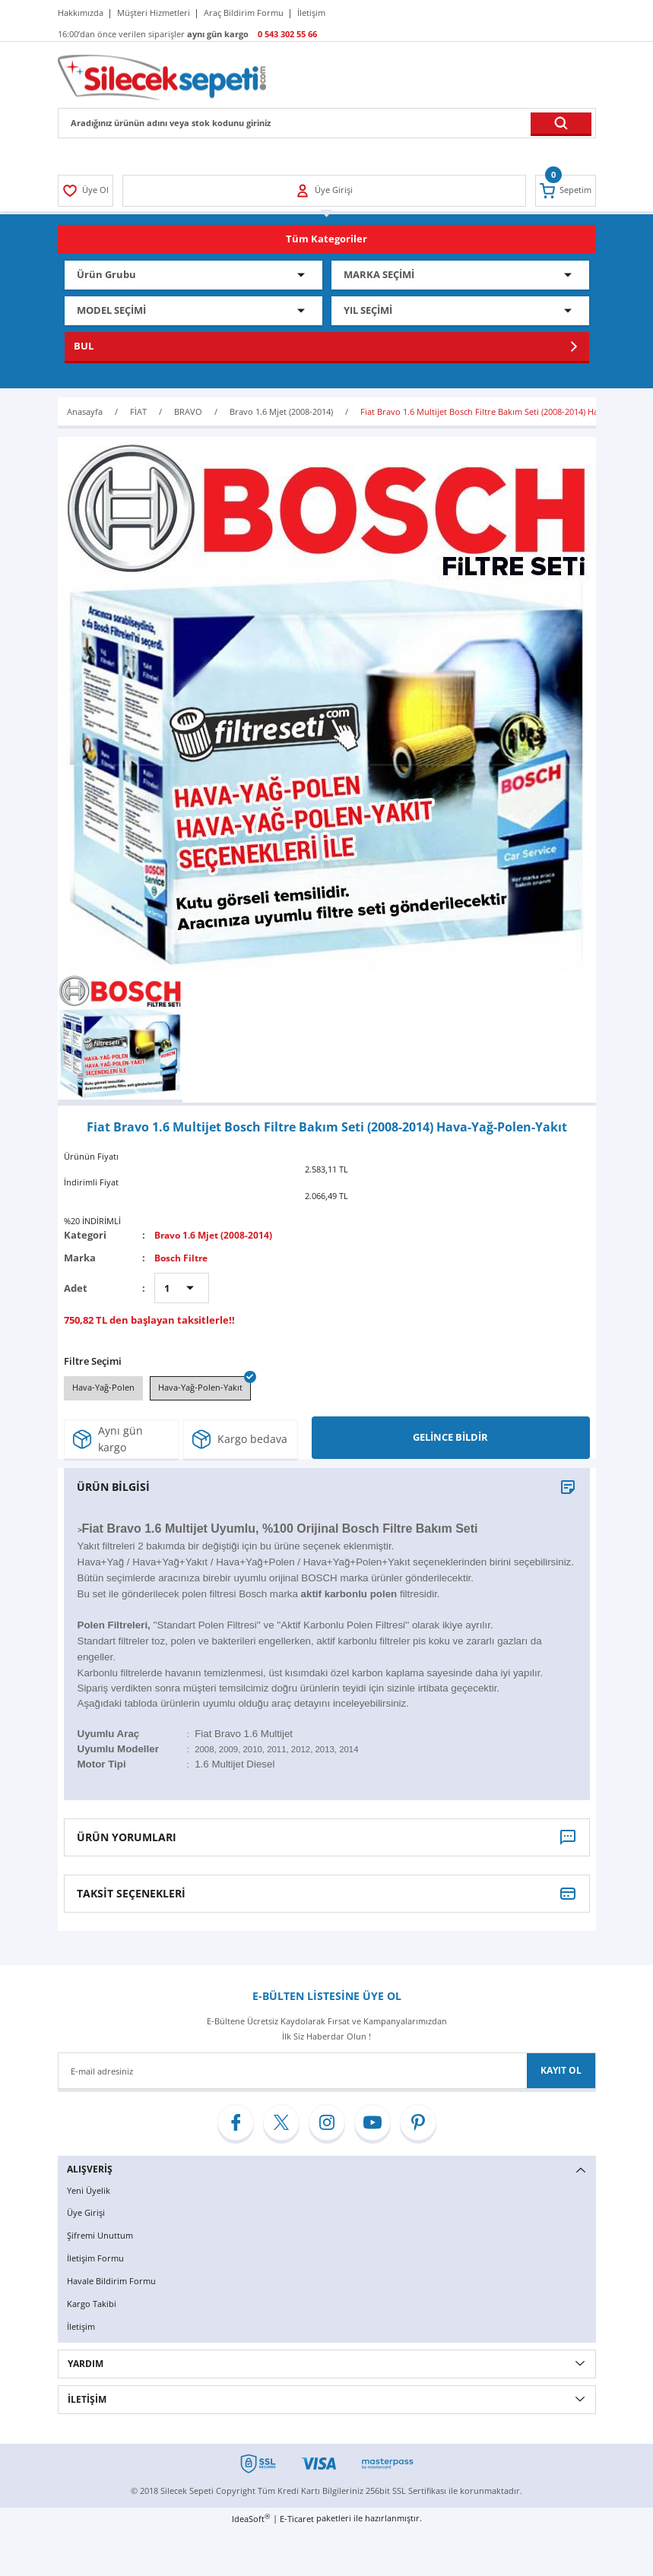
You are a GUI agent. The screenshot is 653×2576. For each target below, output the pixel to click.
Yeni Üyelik (90, 2192)
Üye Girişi (87, 2215)
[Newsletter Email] (327, 2073)
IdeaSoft (251, 2520)
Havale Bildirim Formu (114, 2283)
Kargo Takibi (93, 2305)
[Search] (327, 123)
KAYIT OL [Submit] (561, 2073)
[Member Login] (87, 191)
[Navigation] (327, 239)
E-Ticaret (297, 2520)
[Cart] (565, 191)
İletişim (82, 2327)
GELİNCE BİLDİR (450, 1439)
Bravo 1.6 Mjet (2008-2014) (216, 1235)
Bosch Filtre (183, 1257)
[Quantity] (181, 1288)
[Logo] (162, 76)
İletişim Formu (97, 2260)
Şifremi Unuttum (102, 2238)
